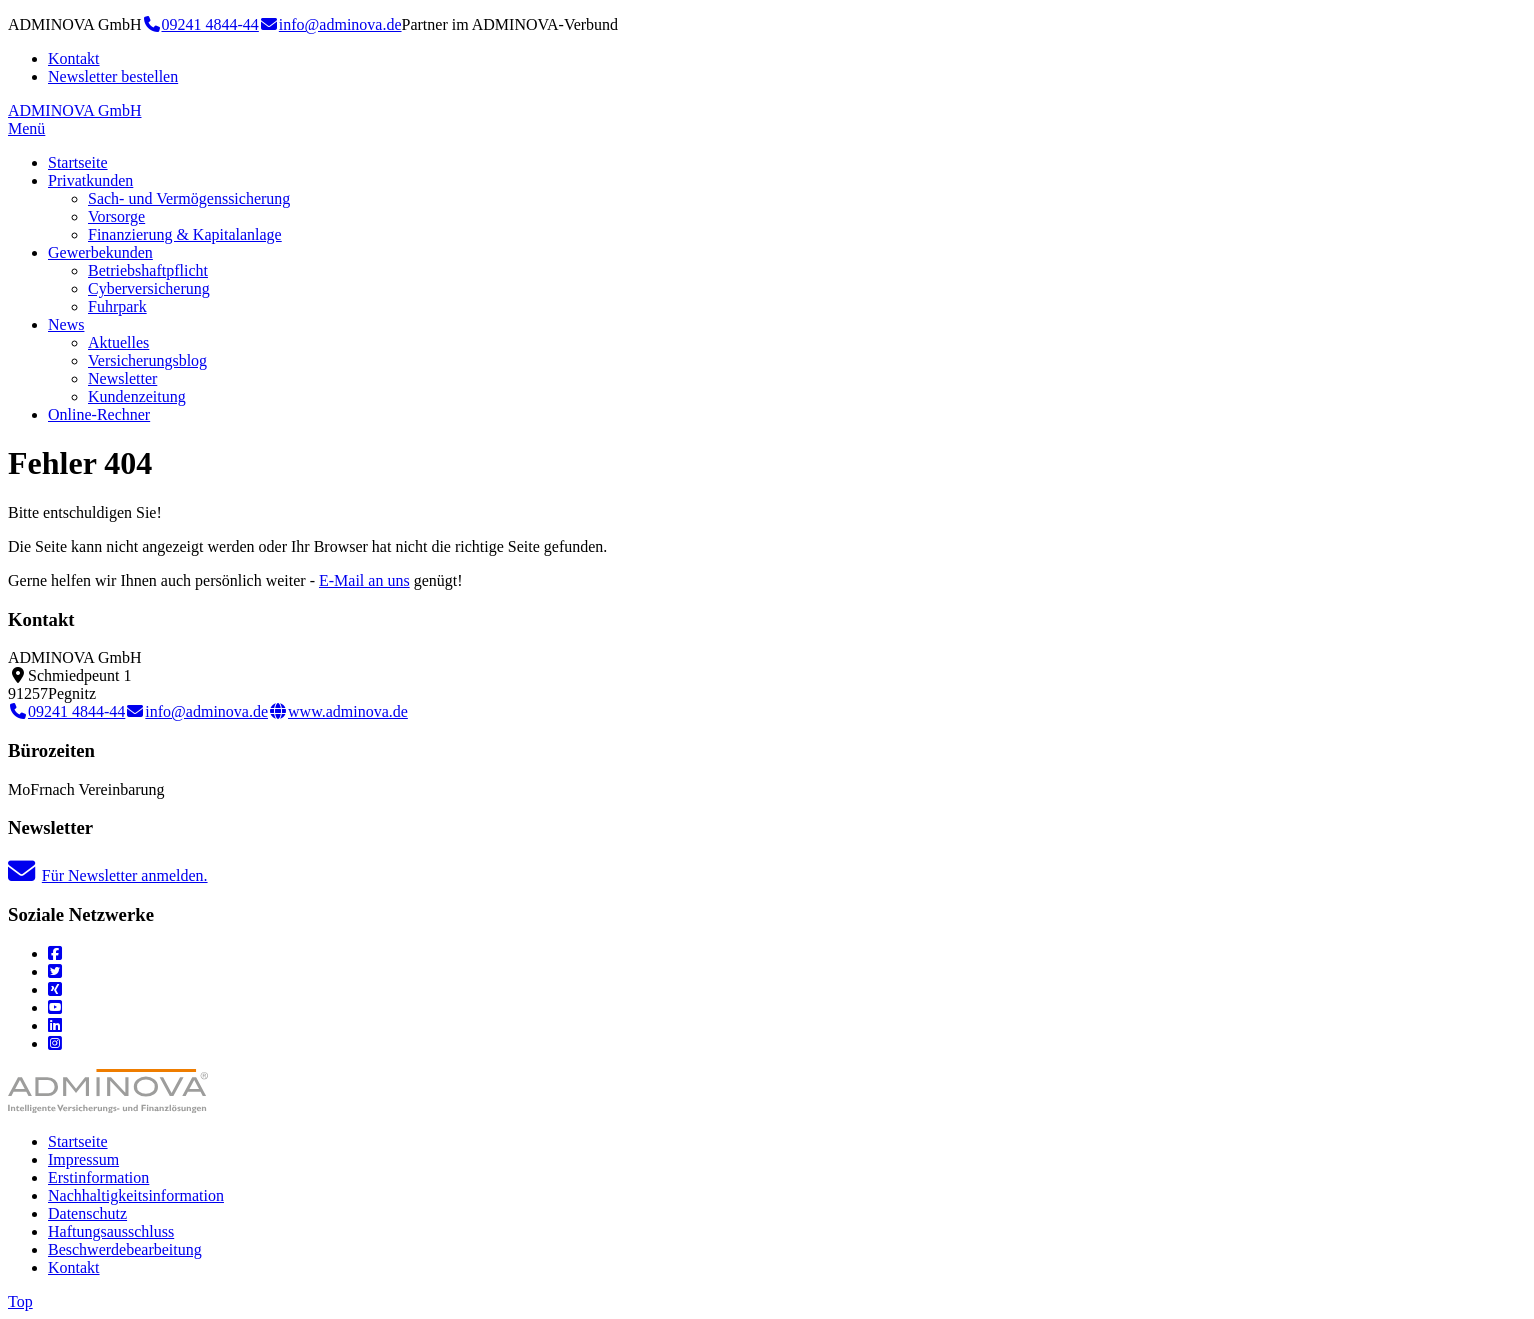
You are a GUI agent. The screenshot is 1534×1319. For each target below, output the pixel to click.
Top (20, 1301)
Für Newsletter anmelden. (108, 875)
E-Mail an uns (364, 580)
